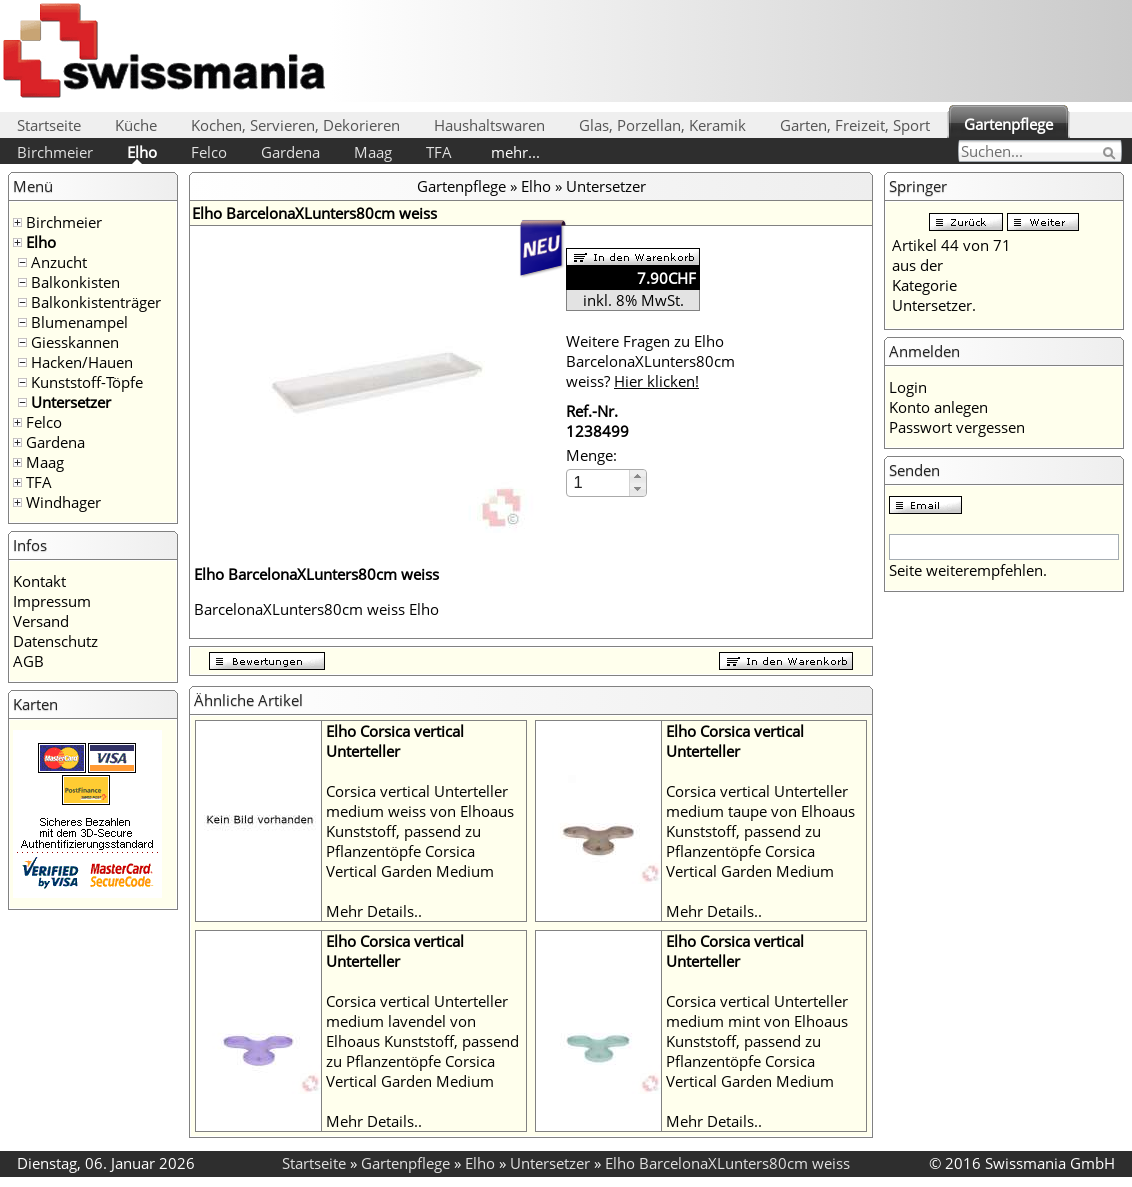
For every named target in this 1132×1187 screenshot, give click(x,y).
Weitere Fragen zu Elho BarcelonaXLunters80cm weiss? (650, 361)
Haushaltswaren (489, 125)
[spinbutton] (599, 482)
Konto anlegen (938, 407)
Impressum (52, 601)
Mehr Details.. (374, 911)
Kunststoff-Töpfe (87, 382)
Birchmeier (55, 152)
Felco (209, 152)
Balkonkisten (75, 282)
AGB (28, 661)
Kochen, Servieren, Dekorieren (295, 125)
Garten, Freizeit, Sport (855, 125)
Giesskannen (75, 342)
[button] (637, 476)
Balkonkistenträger (96, 302)
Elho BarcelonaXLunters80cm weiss (727, 1163)
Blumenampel (79, 322)
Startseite (49, 125)
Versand (41, 621)
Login (908, 387)
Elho (142, 152)
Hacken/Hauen (82, 362)
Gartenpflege (1008, 124)
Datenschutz (55, 641)
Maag (373, 152)
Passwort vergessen (957, 427)
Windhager (63, 502)
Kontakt (39, 581)
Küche (136, 125)
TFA (439, 152)
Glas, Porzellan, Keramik (662, 125)
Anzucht (59, 262)
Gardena (290, 152)
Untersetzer (71, 402)
